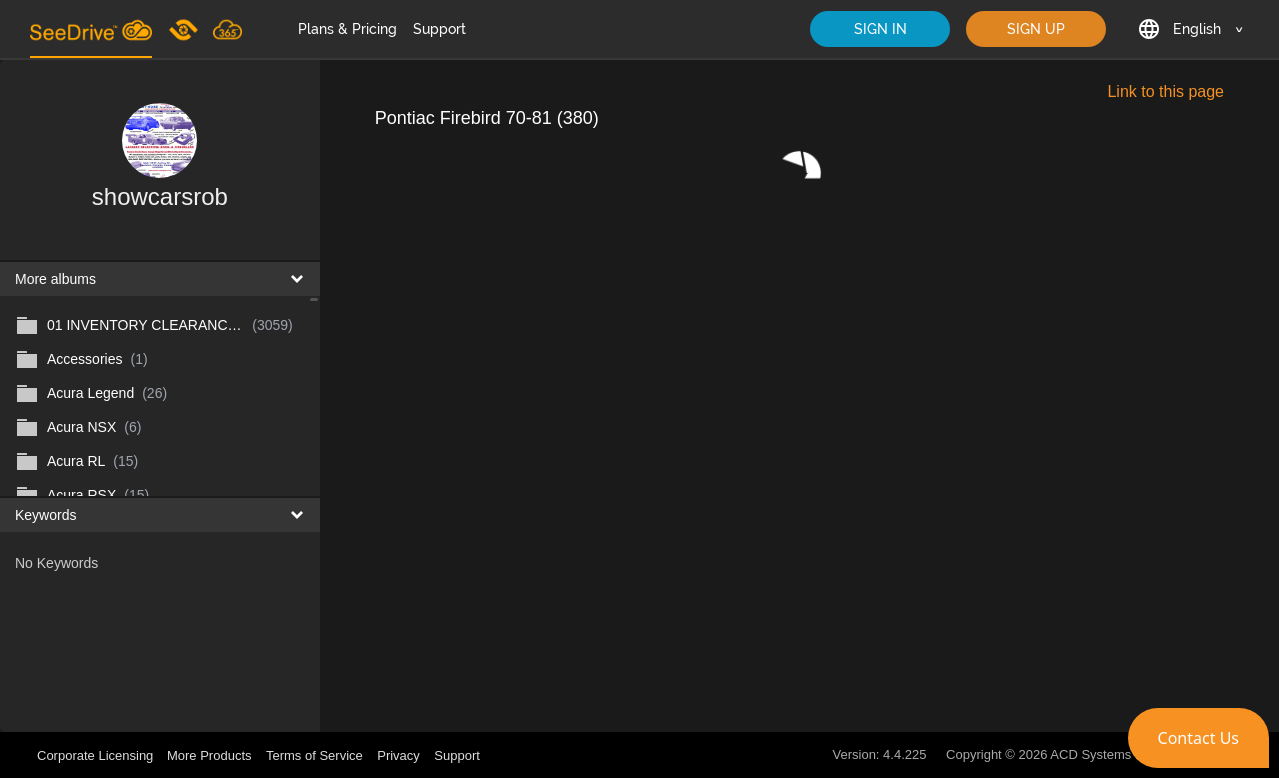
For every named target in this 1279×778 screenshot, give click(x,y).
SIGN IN (880, 29)
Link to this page (1165, 91)
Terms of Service (314, 755)
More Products (209, 755)
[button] (1198, 738)
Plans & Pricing (347, 29)
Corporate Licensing (97, 755)
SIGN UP (1036, 29)
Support (439, 29)
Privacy (398, 755)
